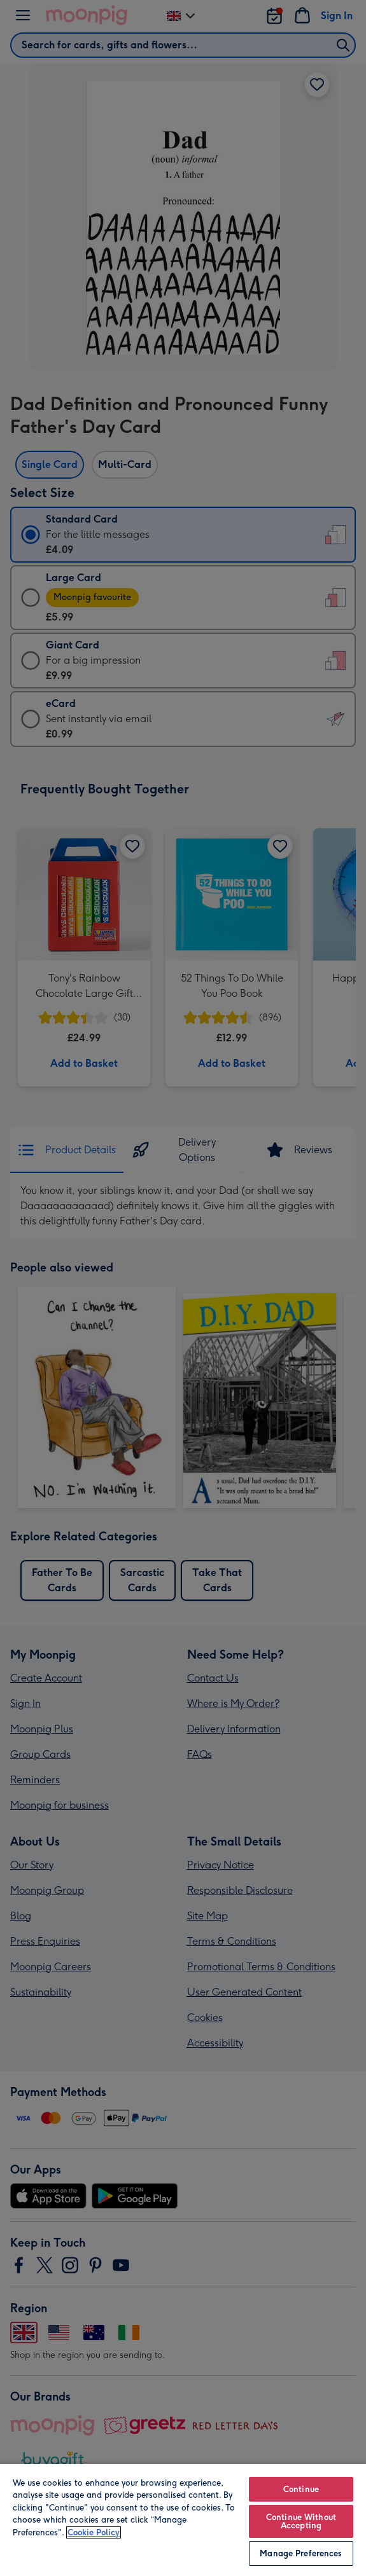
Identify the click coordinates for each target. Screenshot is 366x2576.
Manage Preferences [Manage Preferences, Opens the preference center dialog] (301, 2553)
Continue (301, 2489)
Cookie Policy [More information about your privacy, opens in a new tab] (93, 2532)
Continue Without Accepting (301, 2521)
